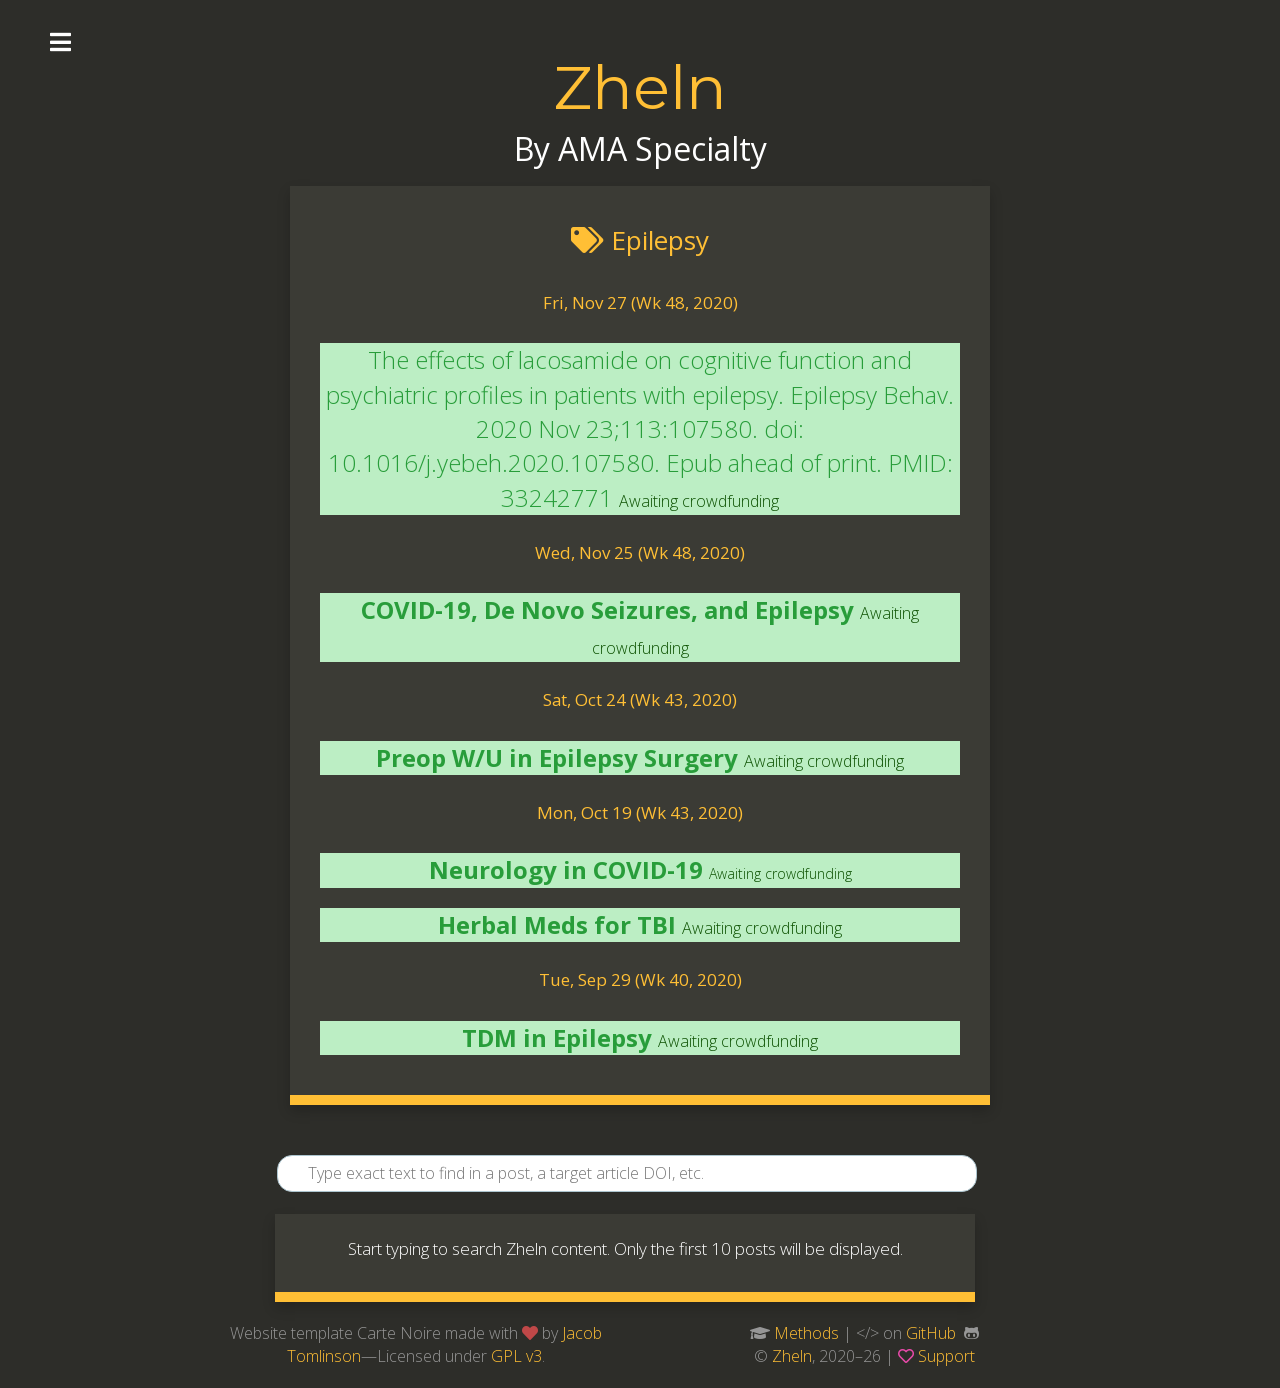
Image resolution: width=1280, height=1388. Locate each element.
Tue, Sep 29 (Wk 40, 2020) (640, 979)
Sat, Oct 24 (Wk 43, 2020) (640, 699)
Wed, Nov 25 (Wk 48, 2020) (640, 552)
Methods (806, 1333)
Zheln (640, 87)
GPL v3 (516, 1356)
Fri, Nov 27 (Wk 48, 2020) (640, 302)
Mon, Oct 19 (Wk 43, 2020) (640, 812)
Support (946, 1356)
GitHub (931, 1333)
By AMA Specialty (640, 148)
